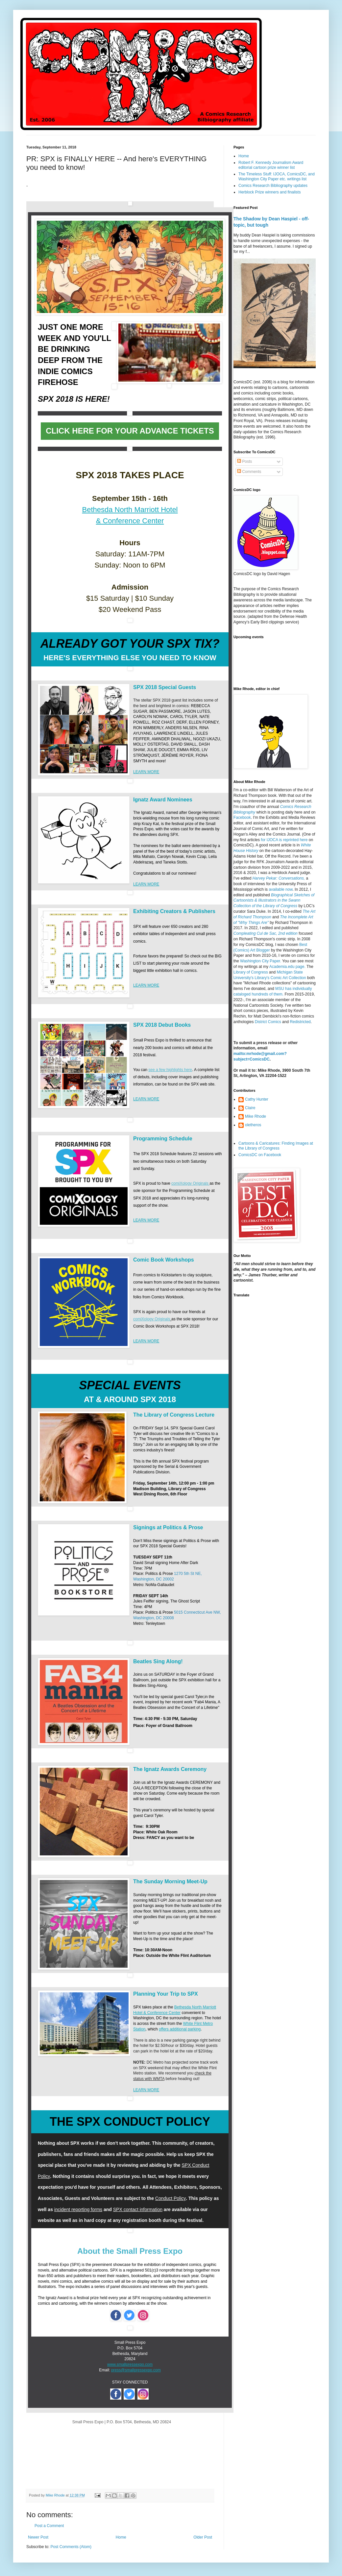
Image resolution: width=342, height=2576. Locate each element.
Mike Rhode (255, 1116)
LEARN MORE (146, 772)
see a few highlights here (170, 1069)
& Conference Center (130, 521)
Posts (244, 461)
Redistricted (300, 1021)
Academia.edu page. (287, 966)
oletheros (253, 1125)
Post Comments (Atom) (70, 2546)
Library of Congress (250, 972)
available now (280, 889)
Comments (249, 471)
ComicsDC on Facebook (259, 1155)
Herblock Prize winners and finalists (269, 192)
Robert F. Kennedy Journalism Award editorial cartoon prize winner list (270, 164)
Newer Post (38, 2537)
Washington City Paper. (260, 961)
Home (121, 2537)
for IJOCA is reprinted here (284, 840)
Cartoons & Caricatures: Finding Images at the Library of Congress (275, 1145)
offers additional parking (180, 2029)
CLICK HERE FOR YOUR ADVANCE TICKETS (130, 430)
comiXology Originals (190, 1183)
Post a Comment (49, 2525)
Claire (250, 1108)
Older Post (202, 2537)
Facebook (242, 817)
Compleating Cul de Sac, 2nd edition (265, 933)
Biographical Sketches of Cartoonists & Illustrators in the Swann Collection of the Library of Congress (273, 900)
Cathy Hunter (256, 1099)
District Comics (268, 1021)
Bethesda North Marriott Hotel (130, 509)
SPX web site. (203, 1084)
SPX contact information (137, 2209)
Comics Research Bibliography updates (272, 185)
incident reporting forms (78, 2209)
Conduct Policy (170, 2198)
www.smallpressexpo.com (130, 2364)
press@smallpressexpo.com (136, 2370)
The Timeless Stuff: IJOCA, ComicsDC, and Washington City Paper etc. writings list (276, 176)
